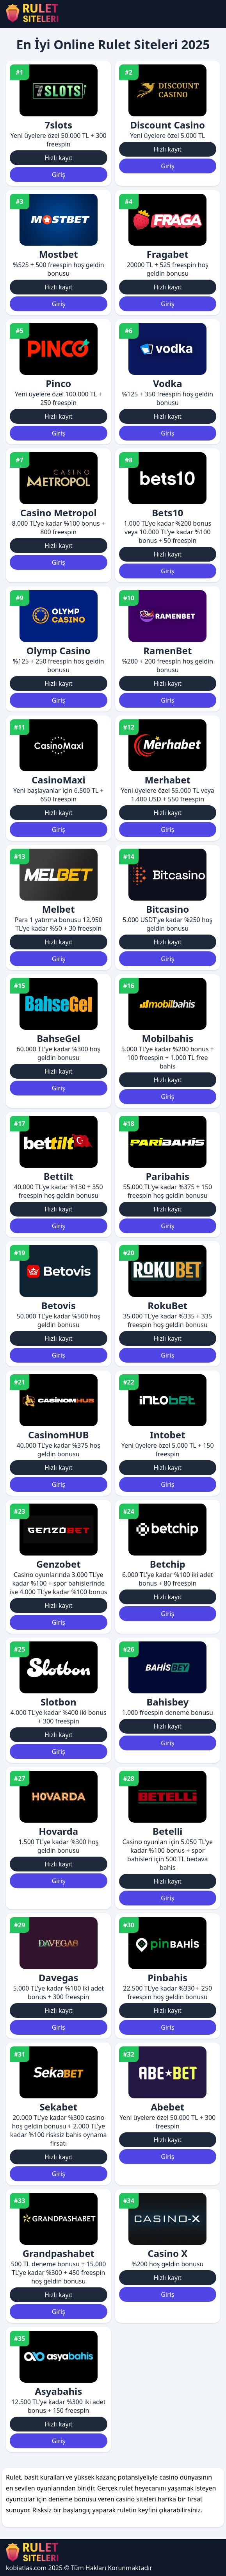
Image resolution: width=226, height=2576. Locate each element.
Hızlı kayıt (58, 157)
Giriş (58, 174)
